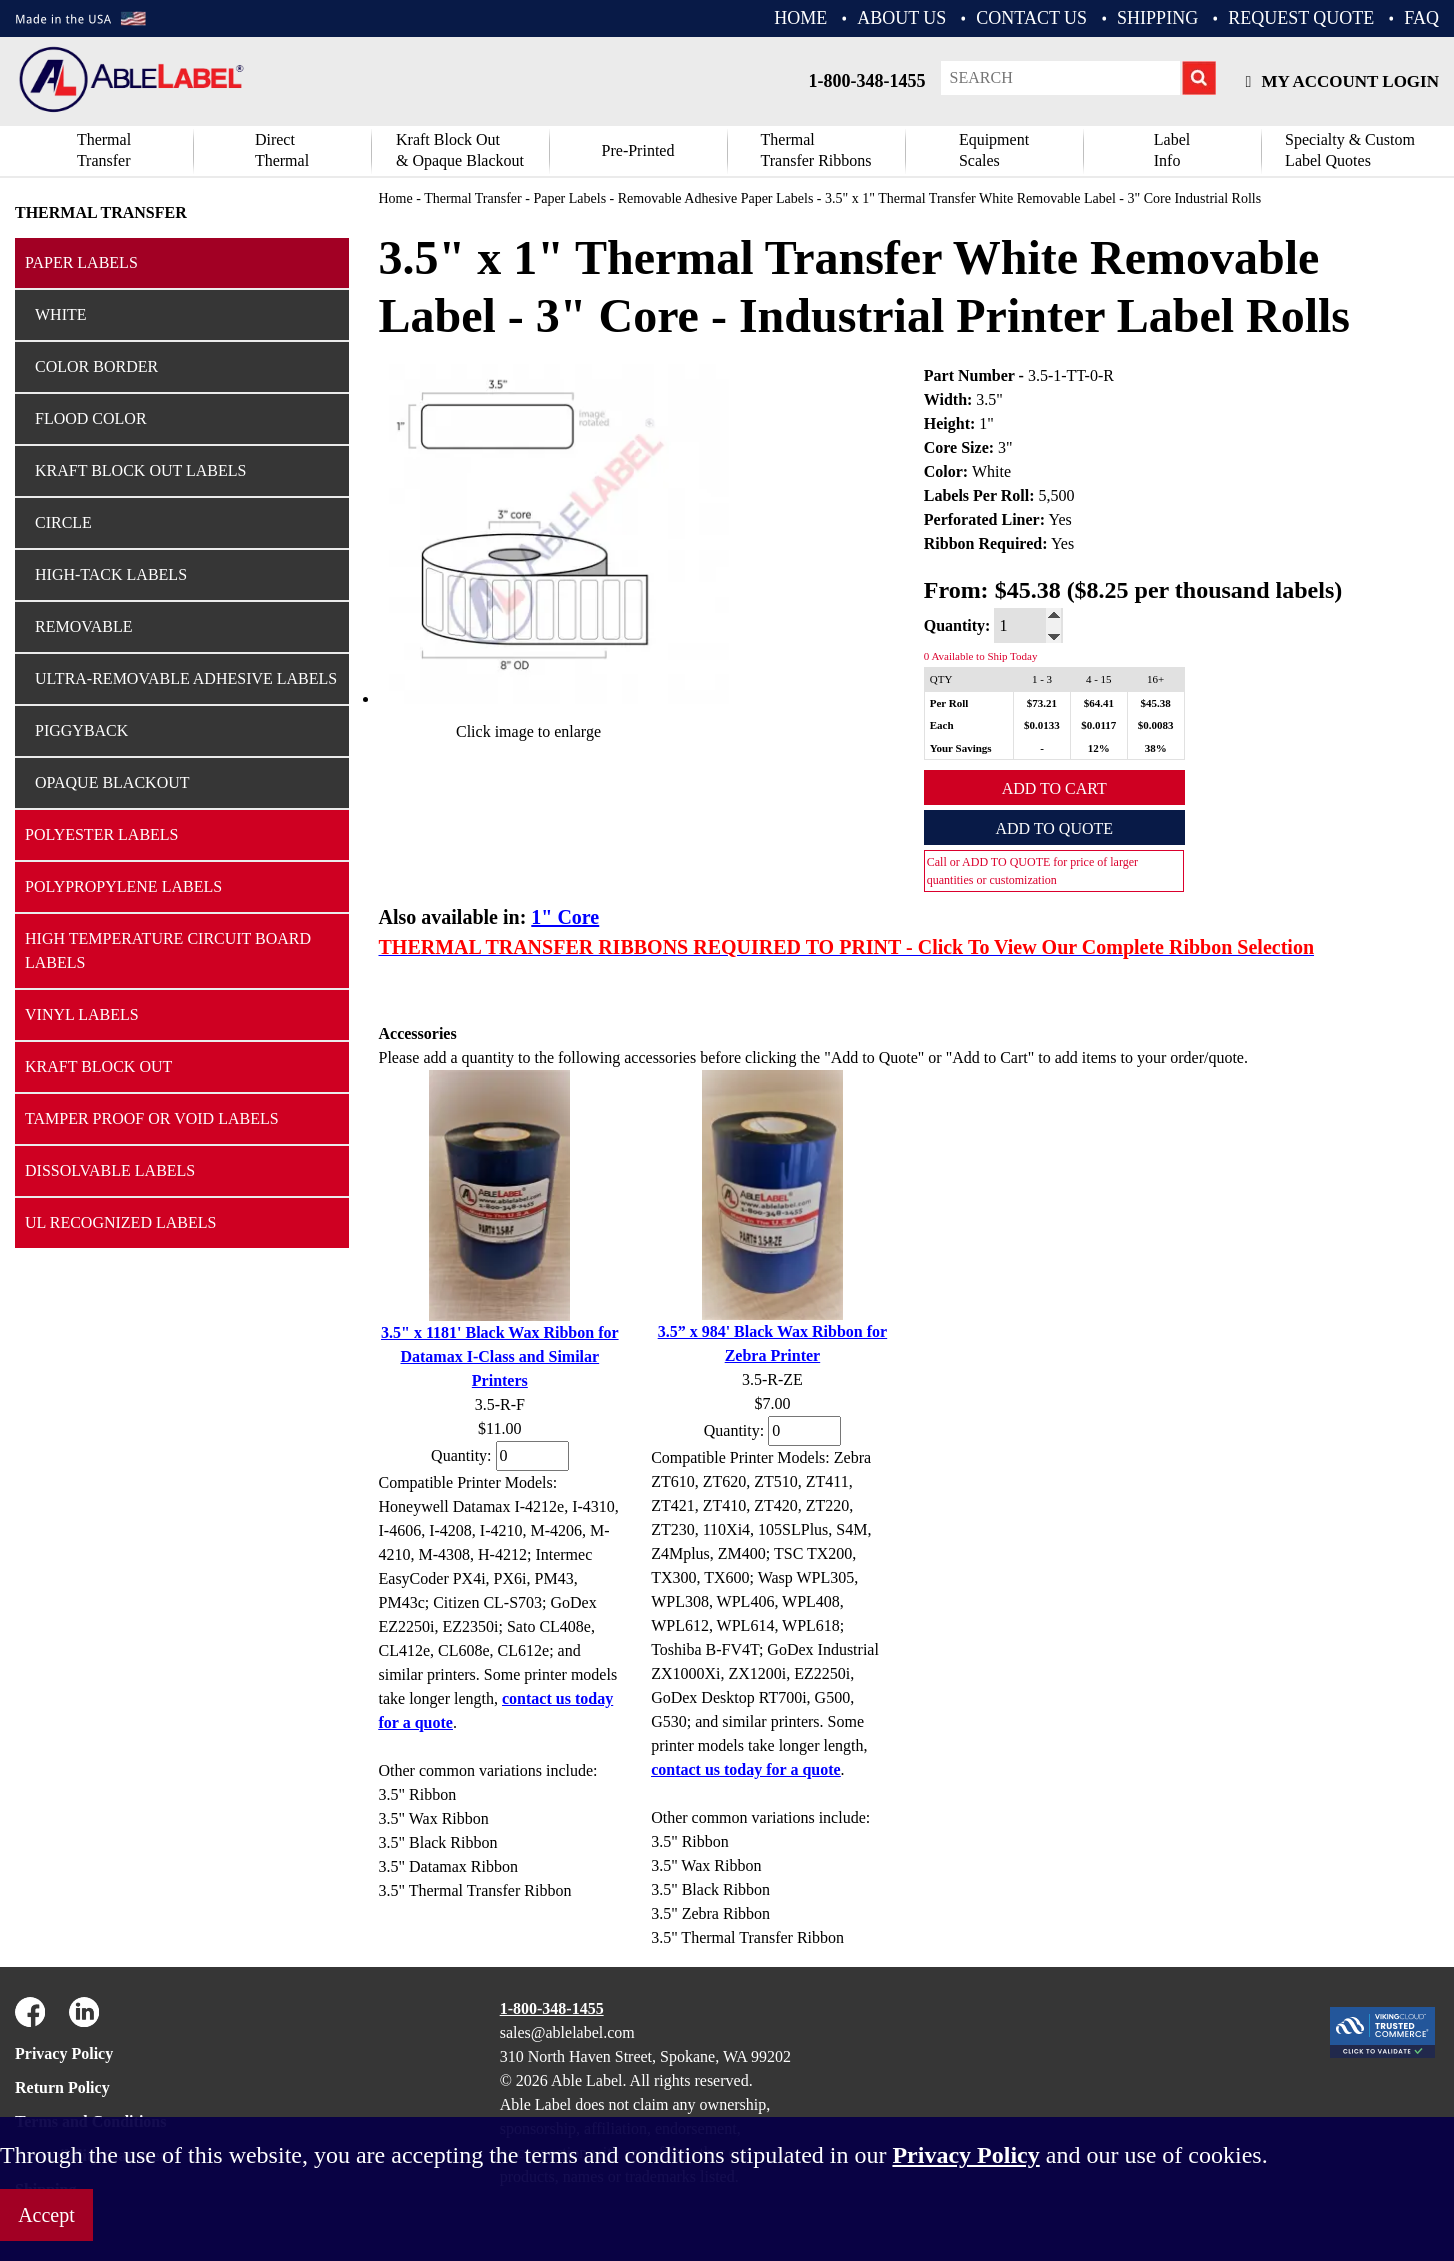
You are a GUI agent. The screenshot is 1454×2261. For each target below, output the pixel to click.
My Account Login (1342, 81)
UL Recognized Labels (120, 1222)
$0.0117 (1098, 725)
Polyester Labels (102, 834)
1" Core (565, 917)
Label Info (1172, 150)
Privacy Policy (64, 2053)
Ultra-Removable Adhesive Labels (186, 678)
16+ (1155, 679)
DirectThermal (282, 150)
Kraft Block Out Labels (140, 470)
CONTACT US (1031, 18)
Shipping (1157, 18)
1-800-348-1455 (867, 81)
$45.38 (1156, 703)
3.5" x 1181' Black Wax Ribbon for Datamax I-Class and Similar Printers (500, 1356)
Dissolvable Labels (110, 1170)
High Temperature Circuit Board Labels (168, 950)
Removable (84, 626)
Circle (63, 522)
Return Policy (62, 2087)
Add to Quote (1054, 828)
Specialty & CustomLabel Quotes (1350, 150)
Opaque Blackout (112, 782)
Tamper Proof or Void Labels (152, 1118)
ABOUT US (901, 18)
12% (1099, 748)
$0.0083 (1156, 725)
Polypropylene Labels (123, 886)
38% (1156, 748)
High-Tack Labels (111, 574)
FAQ (1421, 18)
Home (396, 198)
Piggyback (81, 730)
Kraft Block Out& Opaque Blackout (460, 150)
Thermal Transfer (104, 150)
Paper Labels (81, 262)
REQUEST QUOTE (1301, 18)
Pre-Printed (638, 150)
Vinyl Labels (82, 1014)
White (61, 314)
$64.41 (1099, 703)
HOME (800, 18)
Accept (46, 2215)
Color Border (96, 366)
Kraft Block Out (98, 1066)
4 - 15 (1099, 679)
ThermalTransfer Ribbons (816, 150)
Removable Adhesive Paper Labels (716, 198)
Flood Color (91, 418)
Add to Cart (1054, 788)
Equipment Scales (994, 150)
